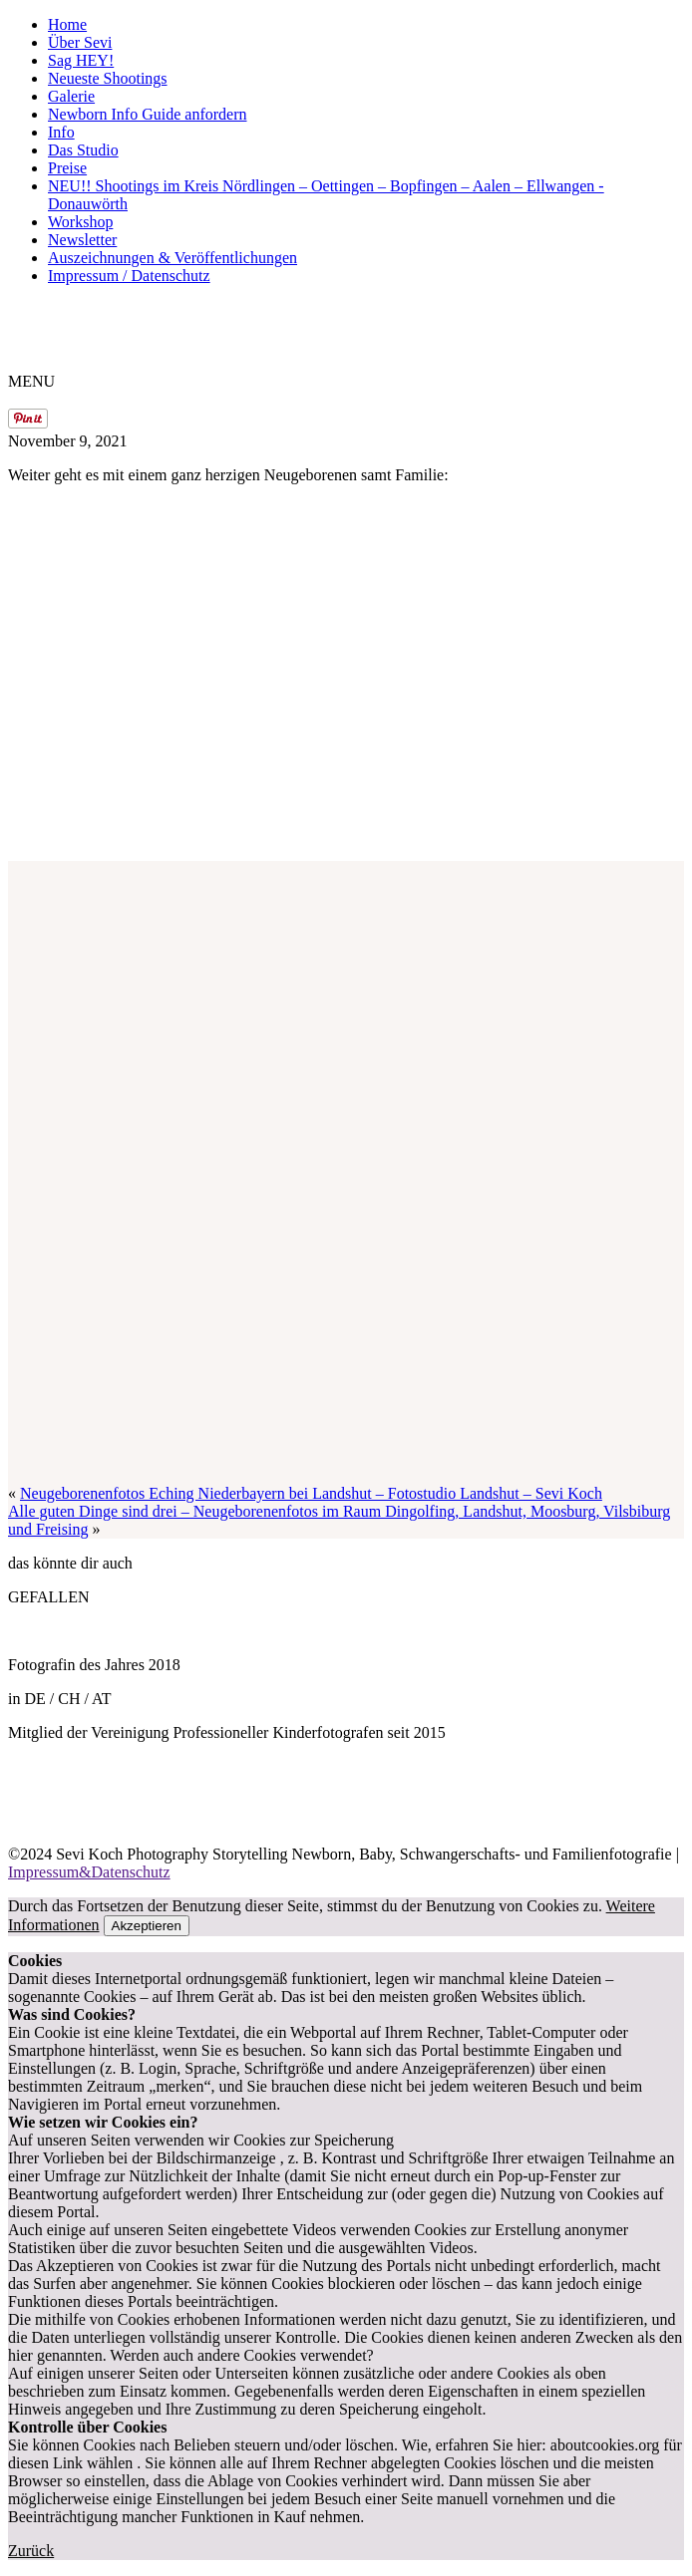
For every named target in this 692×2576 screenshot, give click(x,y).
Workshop (80, 221)
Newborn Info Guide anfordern (147, 114)
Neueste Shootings (108, 78)
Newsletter (82, 239)
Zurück (31, 2550)
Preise (67, 167)
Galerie (71, 96)
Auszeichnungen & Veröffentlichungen (172, 257)
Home (67, 24)
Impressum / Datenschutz (129, 275)
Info (61, 132)
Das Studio (83, 150)
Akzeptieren (146, 1925)
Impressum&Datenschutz (89, 1871)
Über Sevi (80, 42)
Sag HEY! (81, 60)
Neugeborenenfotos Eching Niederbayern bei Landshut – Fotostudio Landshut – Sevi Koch (311, 1493)
